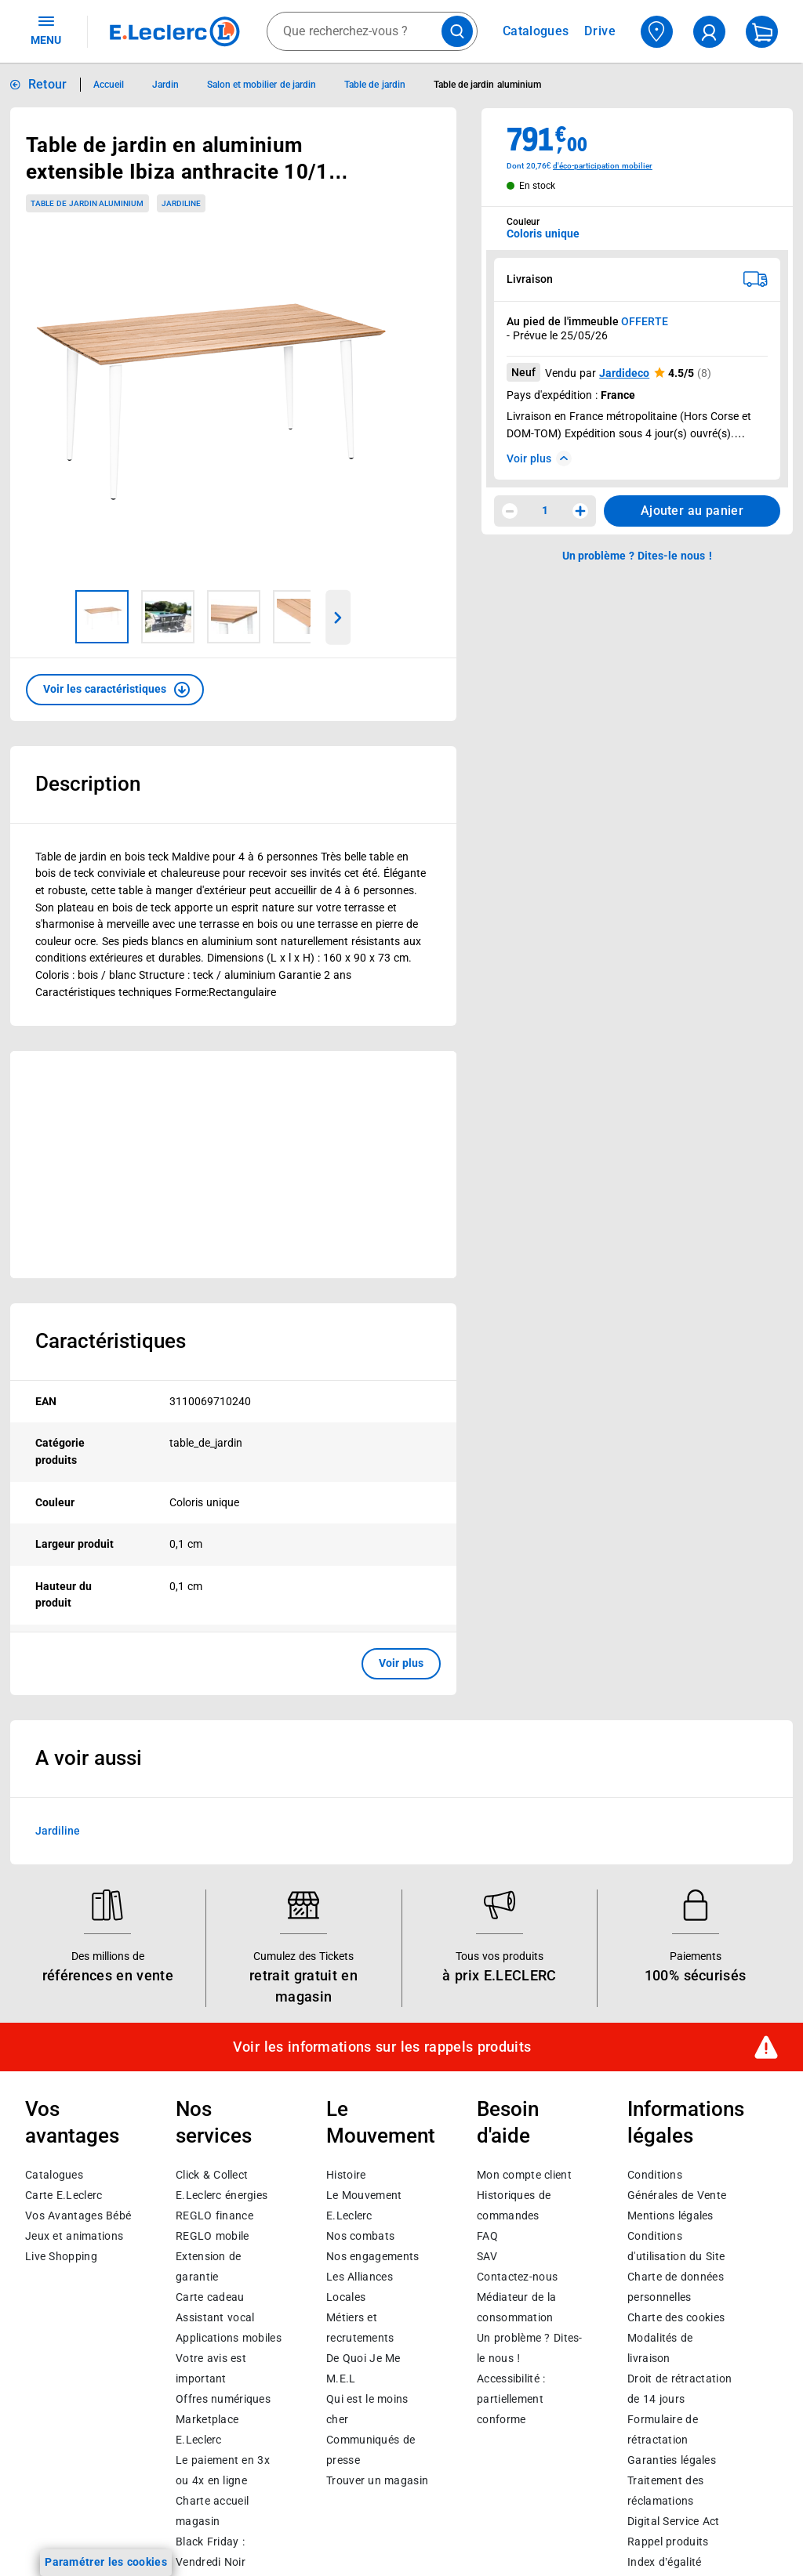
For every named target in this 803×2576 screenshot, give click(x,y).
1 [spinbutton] (545, 510)
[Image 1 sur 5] (102, 616)
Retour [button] (47, 84)
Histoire (345, 2174)
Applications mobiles (229, 2337)
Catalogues (54, 2174)
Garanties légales (671, 2460)
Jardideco (624, 373)
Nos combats (360, 2236)
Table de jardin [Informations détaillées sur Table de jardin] (374, 84)
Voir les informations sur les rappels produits (382, 2047)
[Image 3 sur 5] (233, 616)
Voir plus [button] (401, 1663)
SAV (487, 2256)
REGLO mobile (212, 2236)
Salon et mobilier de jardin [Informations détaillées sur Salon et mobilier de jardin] (261, 84)
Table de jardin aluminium (87, 203)
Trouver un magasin (377, 2480)
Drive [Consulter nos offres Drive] (600, 31)
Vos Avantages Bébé (78, 2215)
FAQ (487, 2236)
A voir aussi (88, 1758)
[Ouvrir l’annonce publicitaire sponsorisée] (233, 1165)
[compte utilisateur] (709, 32)
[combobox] (372, 31)
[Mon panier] (762, 32)
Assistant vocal (215, 2317)
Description (87, 784)
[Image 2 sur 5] (167, 616)
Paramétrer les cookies (106, 2562)
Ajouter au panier (692, 510)
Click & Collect (212, 2174)
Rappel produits (667, 2541)
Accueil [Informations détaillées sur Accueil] (108, 84)
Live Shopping (61, 2256)
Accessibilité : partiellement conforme (511, 2399)
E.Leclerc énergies (221, 2195)
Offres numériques (223, 2399)
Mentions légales (670, 2215)
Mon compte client (524, 2174)
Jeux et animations (74, 2236)
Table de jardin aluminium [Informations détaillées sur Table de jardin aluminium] (487, 84)
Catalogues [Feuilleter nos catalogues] (536, 31)
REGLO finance (214, 2215)
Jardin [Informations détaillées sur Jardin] (165, 84)
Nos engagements (372, 2256)
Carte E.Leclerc (63, 2195)
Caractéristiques (110, 1341)
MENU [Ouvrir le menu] (46, 29)
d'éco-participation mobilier (602, 165)
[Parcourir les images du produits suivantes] (338, 617)
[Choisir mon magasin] (657, 32)
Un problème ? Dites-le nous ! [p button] (637, 555)
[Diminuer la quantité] (510, 511)
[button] (115, 689)
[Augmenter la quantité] (580, 511)
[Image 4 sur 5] (299, 616)
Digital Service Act (673, 2521)
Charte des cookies (676, 2317)
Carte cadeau (210, 2297)
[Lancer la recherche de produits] (457, 31)
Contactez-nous (517, 2276)
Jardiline (57, 1830)
